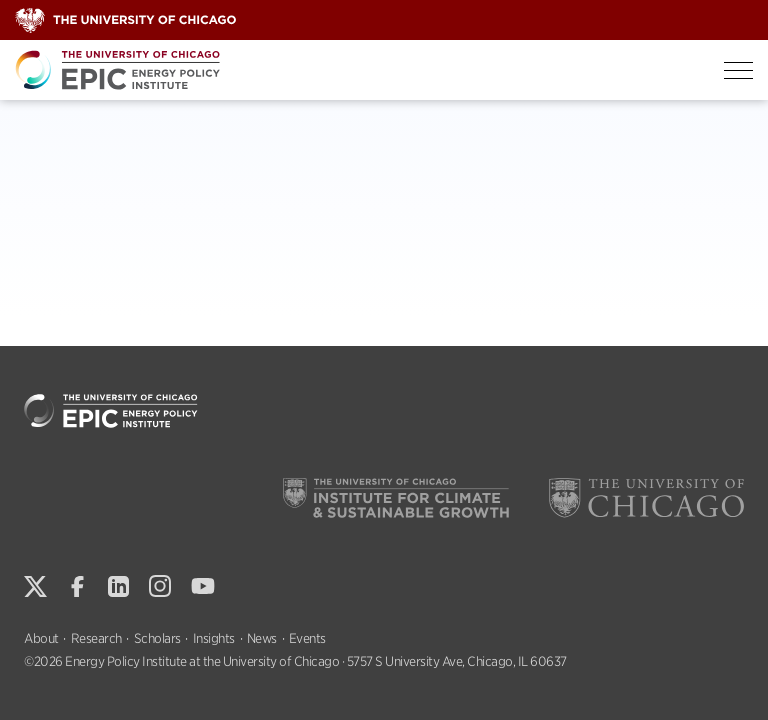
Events (307, 638)
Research (96, 638)
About (41, 638)
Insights (214, 638)
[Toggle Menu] (738, 70)
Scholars (157, 638)
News (262, 638)
